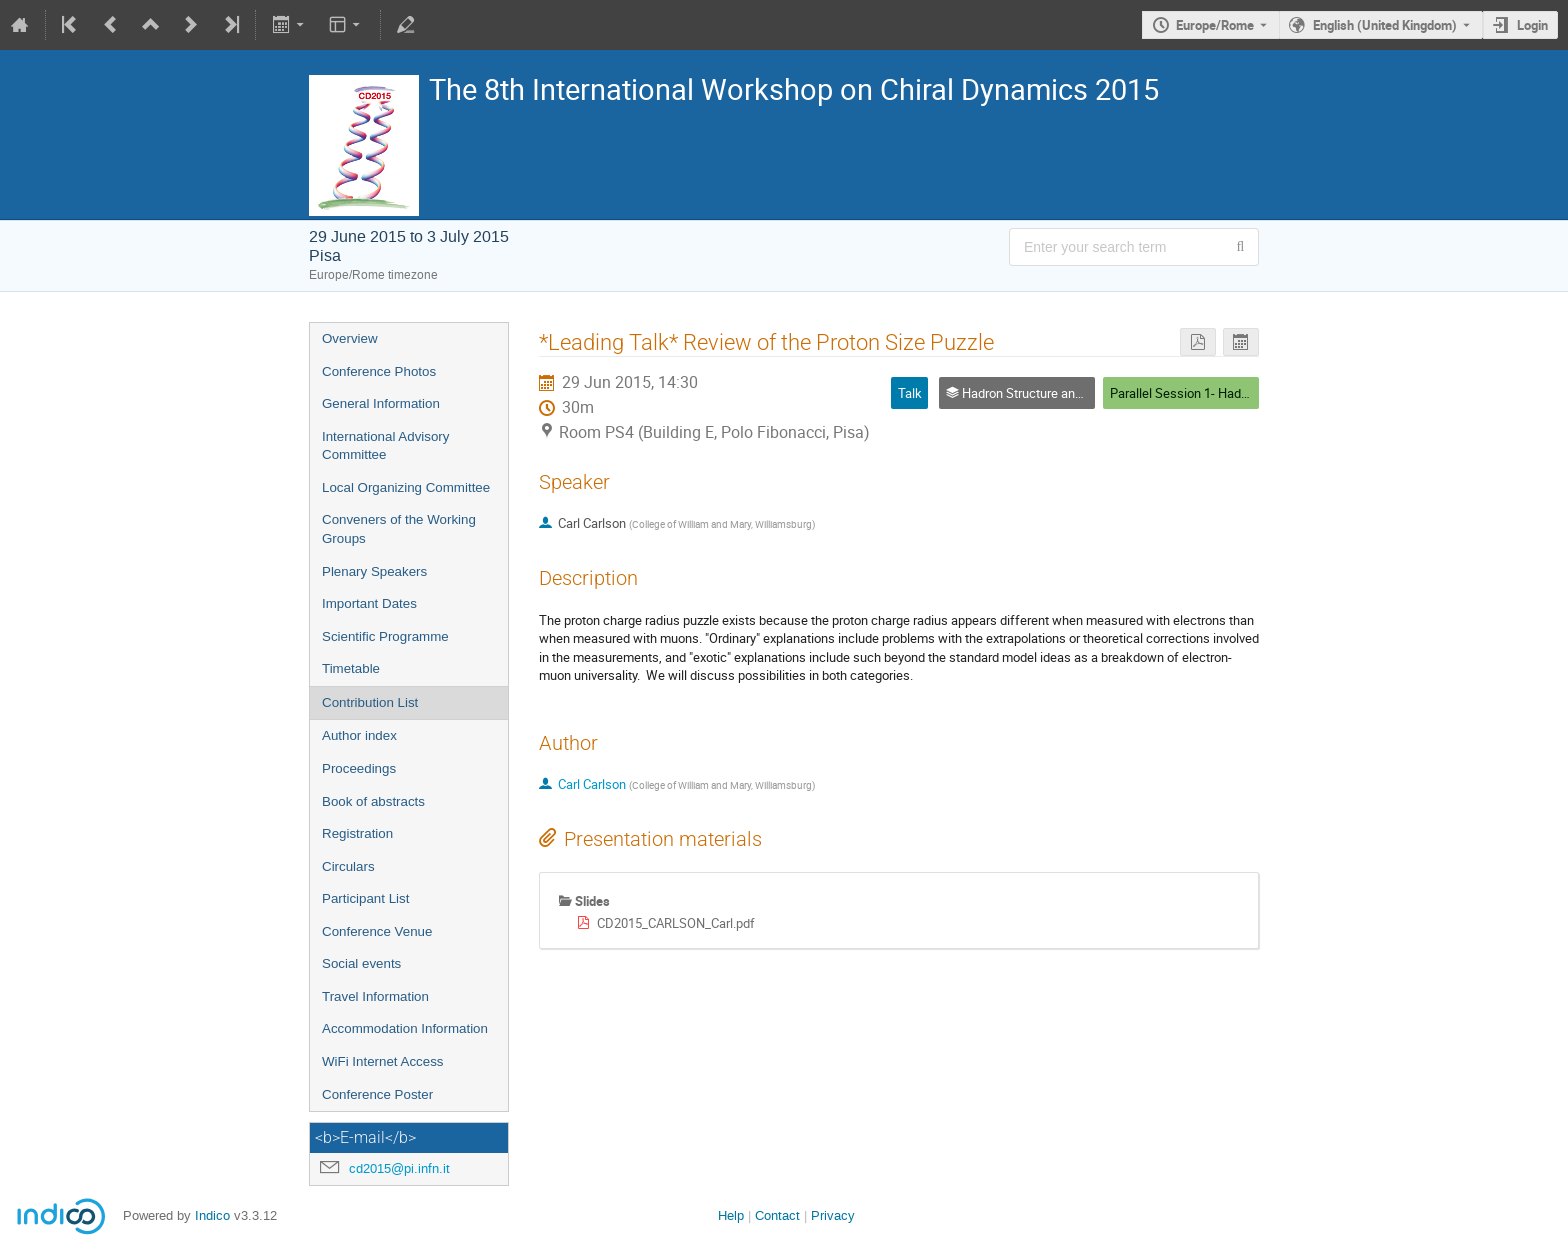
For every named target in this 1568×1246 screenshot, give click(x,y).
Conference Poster (377, 1094)
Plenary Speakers (374, 571)
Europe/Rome (1215, 25)
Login (1532, 25)
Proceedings (359, 768)
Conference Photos (379, 371)
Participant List (365, 898)
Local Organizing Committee (406, 487)
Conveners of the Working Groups (399, 529)
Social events (361, 963)
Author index (359, 735)
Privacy (833, 1215)
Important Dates (369, 603)
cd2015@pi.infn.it (399, 1168)
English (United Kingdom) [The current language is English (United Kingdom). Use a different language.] (1385, 25)
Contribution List (370, 702)
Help (731, 1215)
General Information (381, 403)
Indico (212, 1215)
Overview (350, 338)
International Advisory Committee (385, 446)
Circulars (348, 866)
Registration (357, 833)
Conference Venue (377, 931)
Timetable (351, 668)
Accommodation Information (405, 1028)
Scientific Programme (385, 636)
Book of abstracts (373, 801)
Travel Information (375, 996)
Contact (777, 1215)
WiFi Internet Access (382, 1061)
